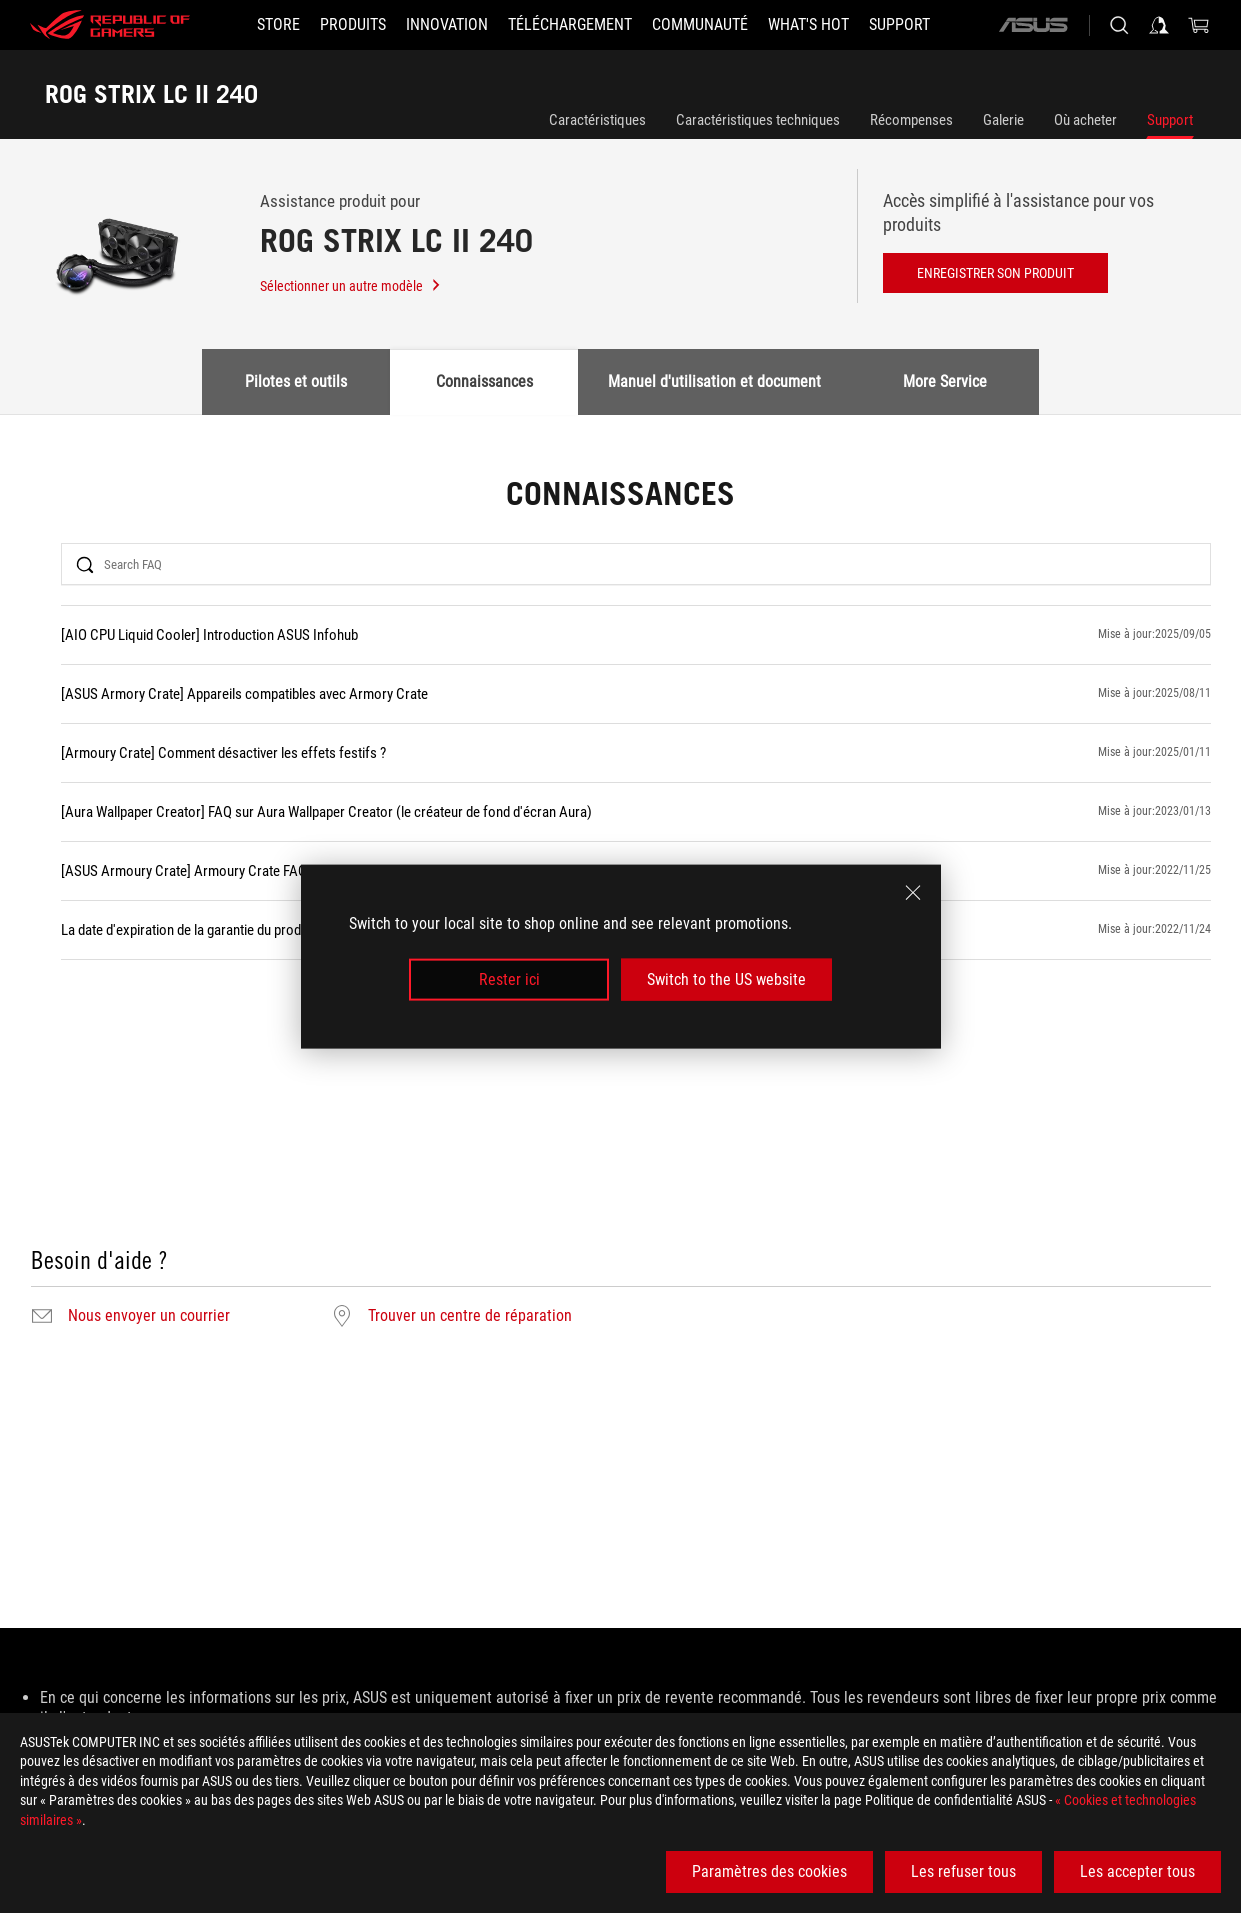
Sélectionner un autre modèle (351, 286)
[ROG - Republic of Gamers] (110, 25)
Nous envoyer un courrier (149, 1316)
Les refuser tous (963, 1871)
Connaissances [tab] (484, 381)
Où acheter (1085, 120)
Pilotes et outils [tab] (296, 381)
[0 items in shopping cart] (1199, 25)
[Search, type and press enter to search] (1119, 25)
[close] (913, 892)
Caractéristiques (597, 120)
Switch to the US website (726, 979)
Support (1170, 120)
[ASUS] (1033, 25)
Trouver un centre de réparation (470, 1316)
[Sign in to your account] (1159, 25)
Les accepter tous (1137, 1871)
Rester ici (509, 979)
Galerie (1003, 120)
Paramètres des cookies (769, 1871)
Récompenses (911, 120)
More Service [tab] (945, 381)
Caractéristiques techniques (758, 120)
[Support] (899, 25)
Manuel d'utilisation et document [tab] (714, 381)
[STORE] (278, 25)
